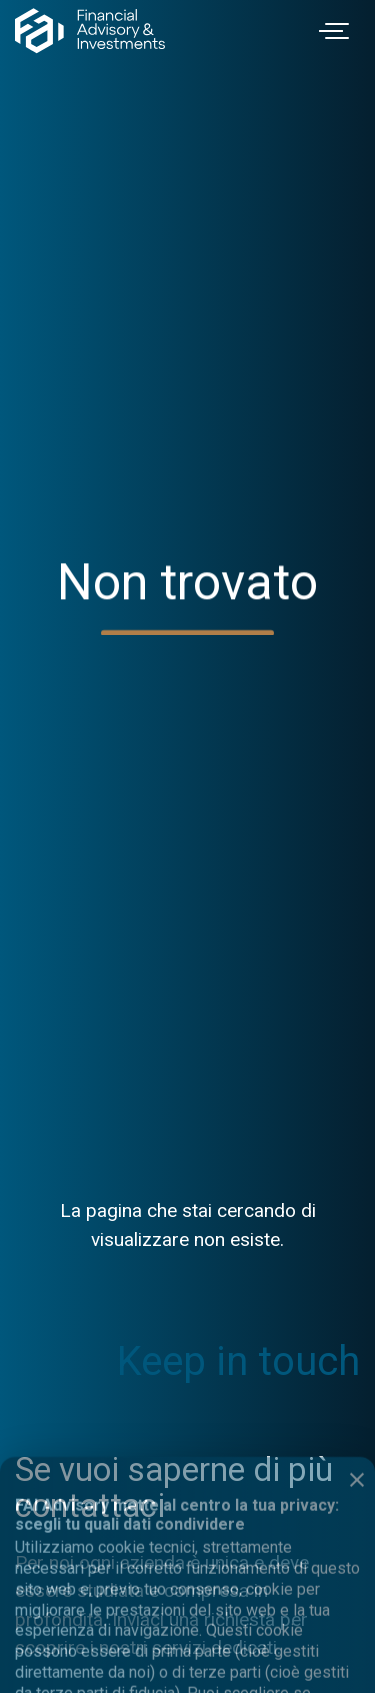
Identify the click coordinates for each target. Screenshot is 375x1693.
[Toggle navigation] (337, 31)
